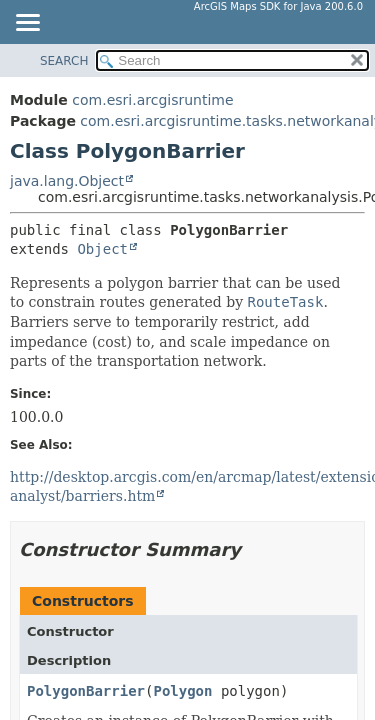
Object (102, 249)
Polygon (182, 691)
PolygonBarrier (86, 691)
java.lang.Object (67, 181)
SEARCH (64, 61)
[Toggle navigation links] (27, 24)
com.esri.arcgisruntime (152, 100)
